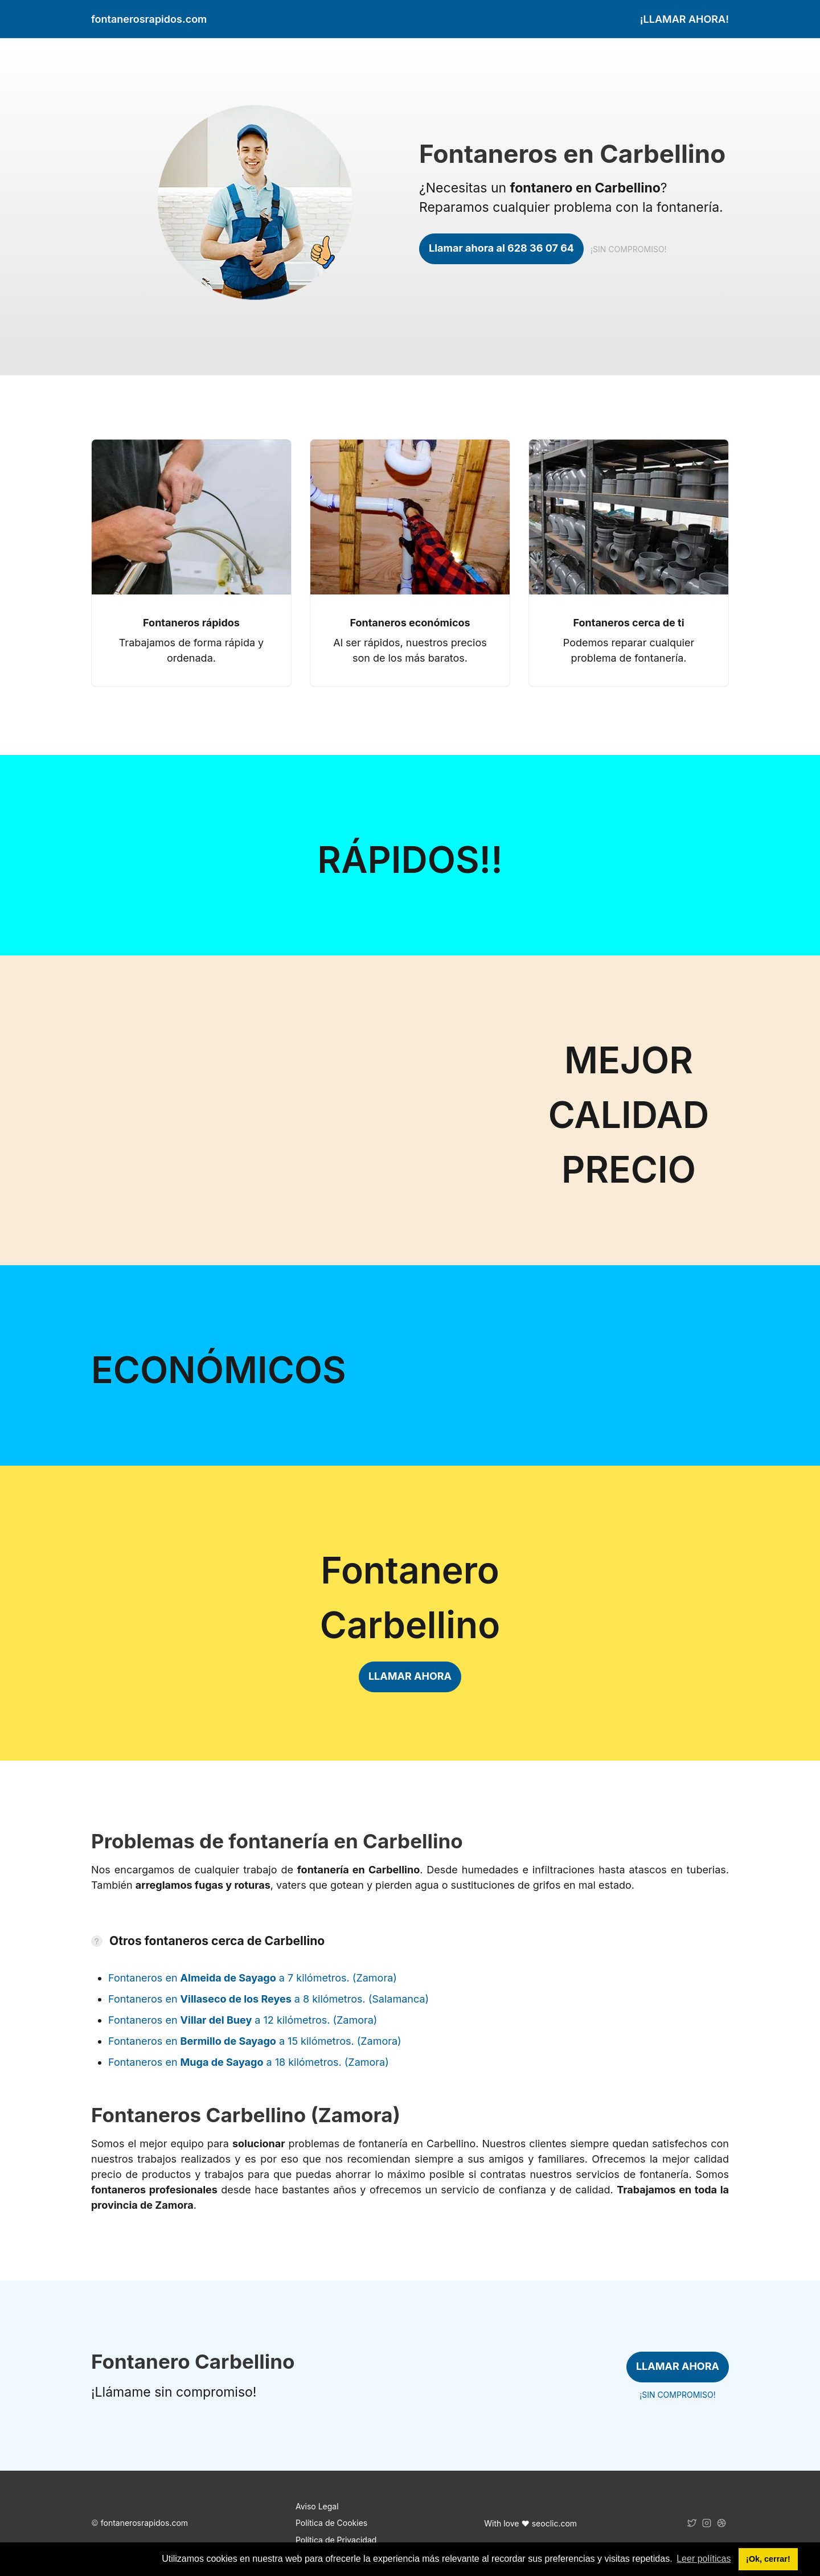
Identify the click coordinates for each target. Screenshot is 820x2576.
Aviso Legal (317, 2506)
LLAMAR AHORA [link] (410, 1676)
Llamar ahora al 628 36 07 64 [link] (501, 248)
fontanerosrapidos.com (144, 2523)
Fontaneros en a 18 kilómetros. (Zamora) (248, 2062)
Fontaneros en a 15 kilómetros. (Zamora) (254, 2041)
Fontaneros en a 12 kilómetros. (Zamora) (242, 2020)
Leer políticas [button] (703, 2558)
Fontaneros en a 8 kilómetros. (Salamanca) (268, 1999)
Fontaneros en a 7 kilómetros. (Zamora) (252, 1978)
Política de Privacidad (336, 2540)
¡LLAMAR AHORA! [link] (684, 19)
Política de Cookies (331, 2523)
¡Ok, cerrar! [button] (768, 2558)
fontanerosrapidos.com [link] (149, 19)
